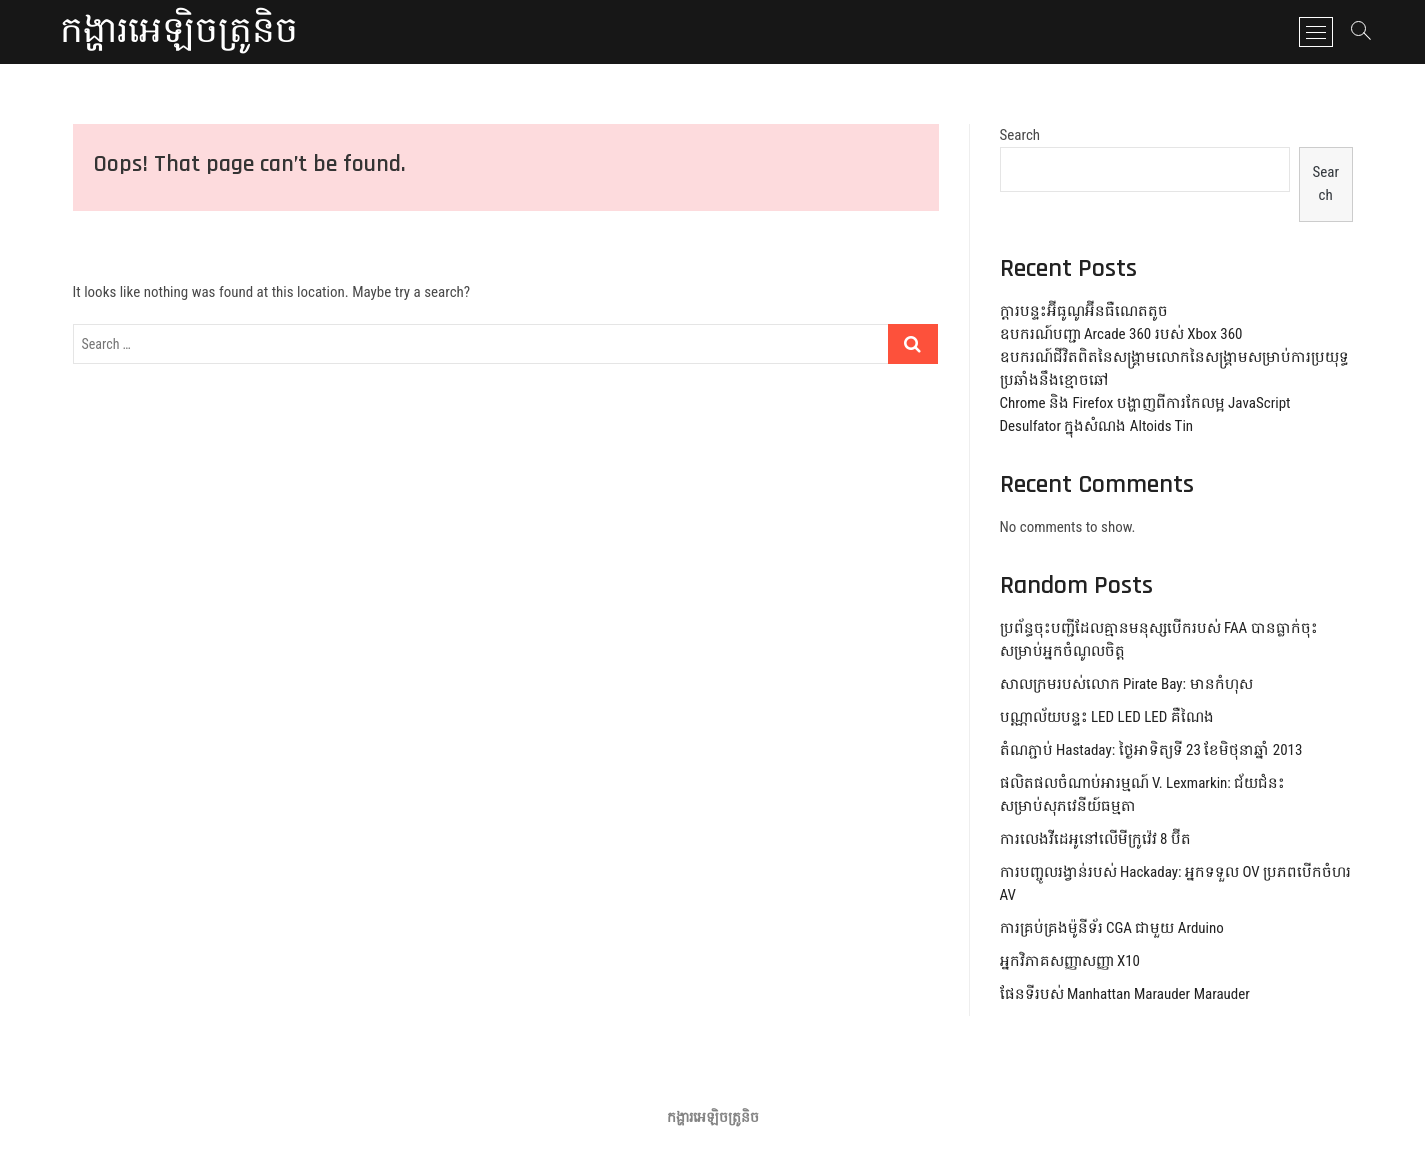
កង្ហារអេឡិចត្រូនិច (179, 32)
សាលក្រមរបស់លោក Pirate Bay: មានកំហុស (1126, 684)
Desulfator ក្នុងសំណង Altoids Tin (1097, 426)
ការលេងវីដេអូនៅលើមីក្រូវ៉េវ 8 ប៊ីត (1095, 839)
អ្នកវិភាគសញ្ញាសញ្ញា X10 (1070, 961)
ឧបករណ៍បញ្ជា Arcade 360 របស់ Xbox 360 (1121, 334)
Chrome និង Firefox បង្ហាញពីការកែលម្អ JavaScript (1145, 403)
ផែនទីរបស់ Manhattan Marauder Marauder (1125, 994)
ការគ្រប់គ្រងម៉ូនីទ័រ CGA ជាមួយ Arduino (1112, 928)
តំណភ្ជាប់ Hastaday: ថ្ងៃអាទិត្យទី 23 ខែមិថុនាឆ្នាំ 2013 (1151, 750)
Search (1020, 135)
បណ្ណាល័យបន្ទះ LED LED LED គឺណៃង (1107, 717)
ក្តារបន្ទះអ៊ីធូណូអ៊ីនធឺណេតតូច (1084, 311)
